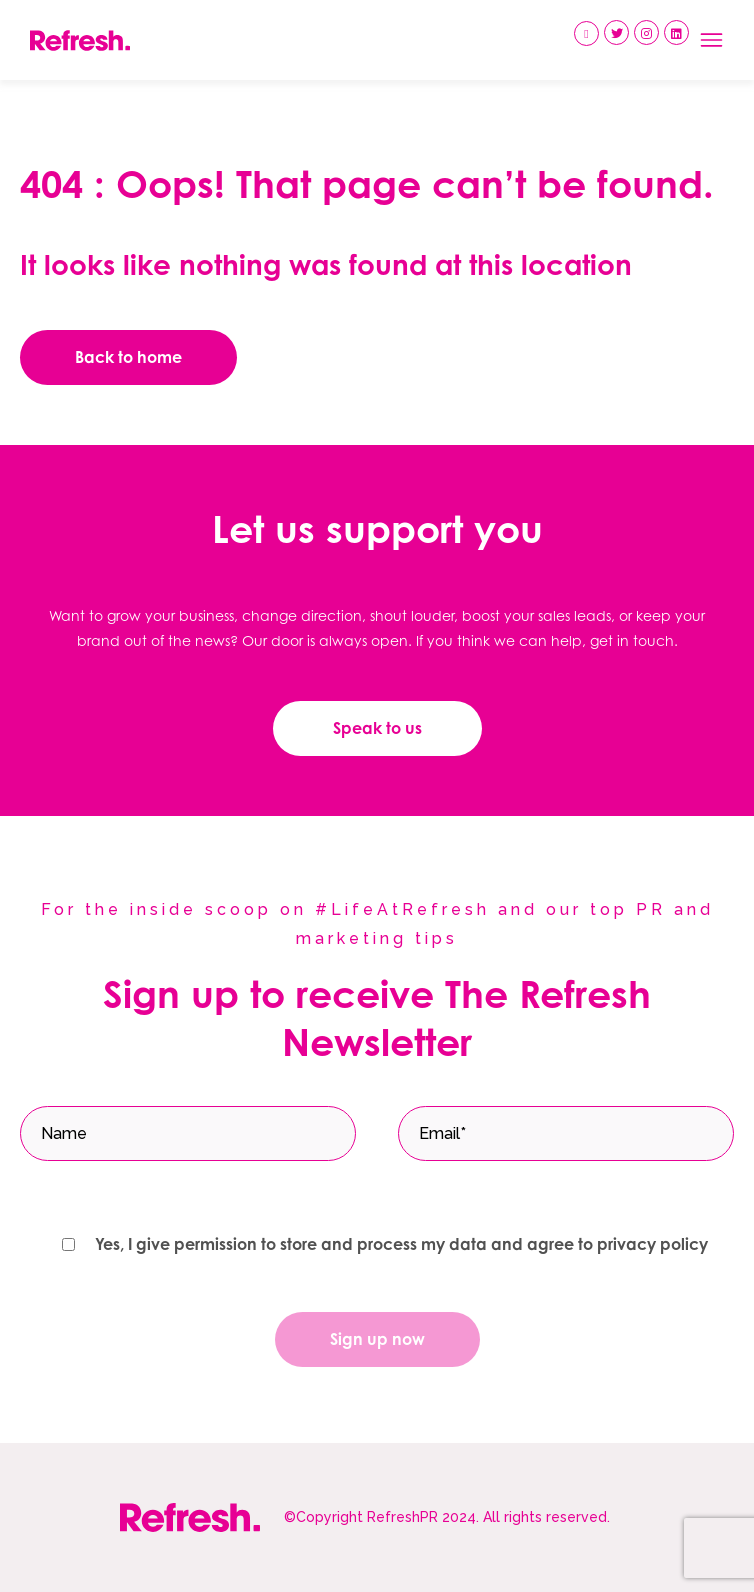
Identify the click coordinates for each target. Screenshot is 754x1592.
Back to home (128, 357)
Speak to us (377, 728)
